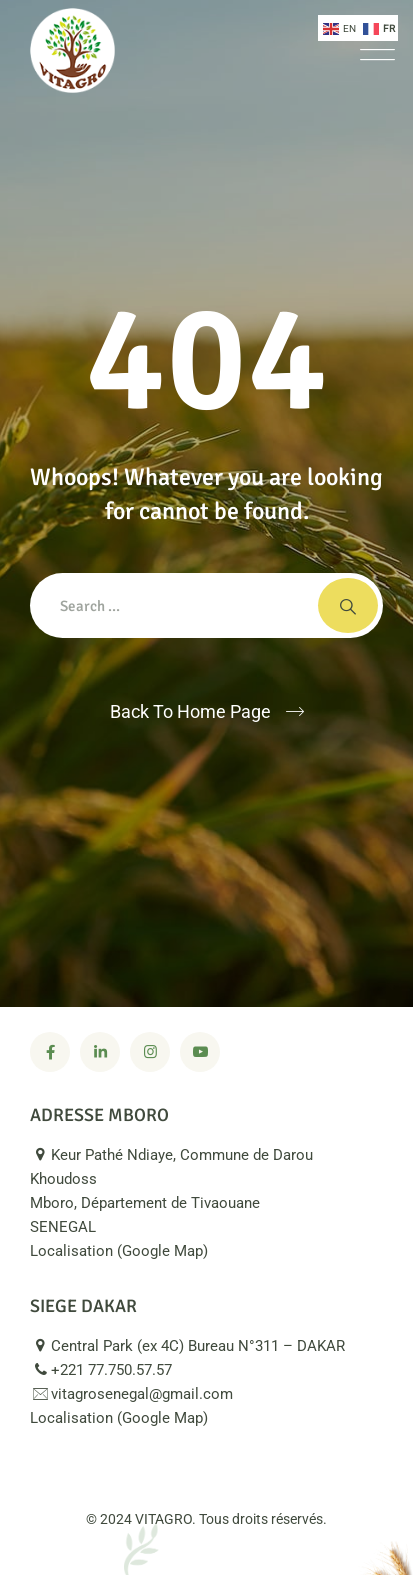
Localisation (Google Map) (130, 1251)
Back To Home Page (190, 711)
